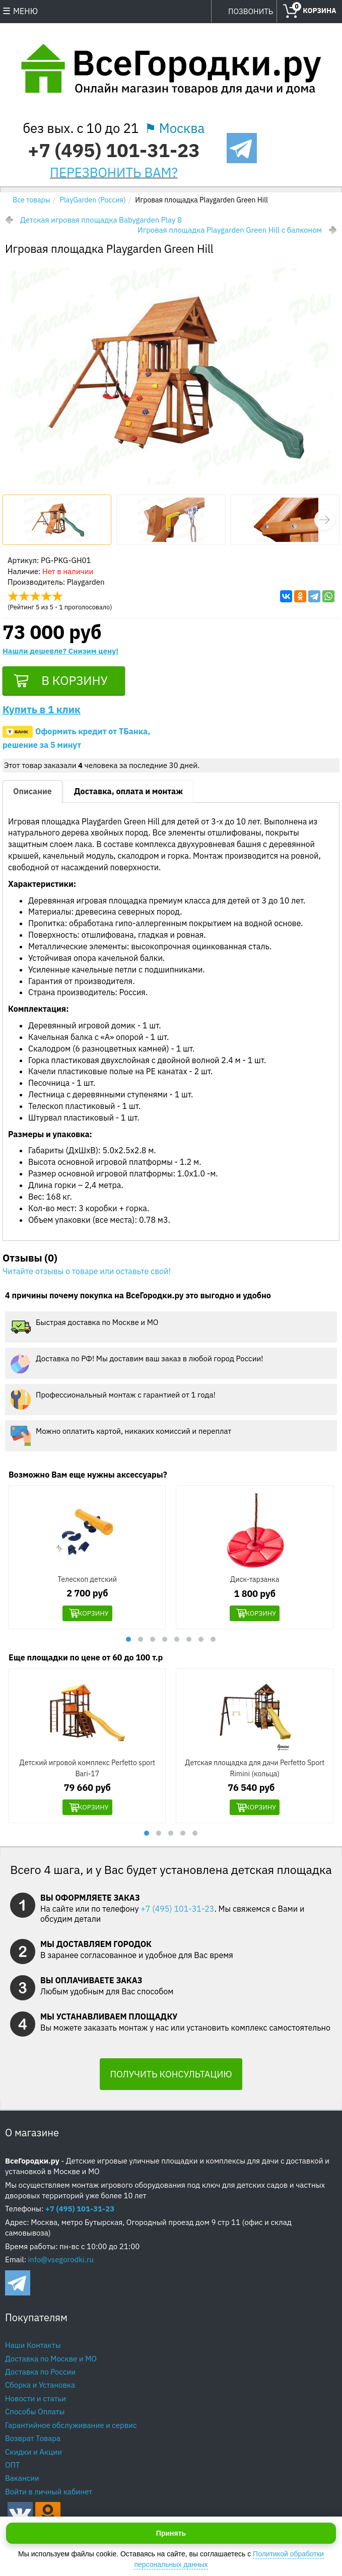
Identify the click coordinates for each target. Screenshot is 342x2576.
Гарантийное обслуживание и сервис (70, 2428)
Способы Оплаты (34, 2415)
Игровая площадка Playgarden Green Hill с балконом (230, 230)
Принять (171, 2533)
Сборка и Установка (40, 2389)
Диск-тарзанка (254, 1582)
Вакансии (22, 2482)
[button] (324, 520)
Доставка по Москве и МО (51, 2362)
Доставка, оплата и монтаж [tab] (128, 794)
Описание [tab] (32, 794)
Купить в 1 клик (42, 712)
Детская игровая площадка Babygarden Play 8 (101, 220)
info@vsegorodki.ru (61, 2263)
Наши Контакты (33, 2348)
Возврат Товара (32, 2442)
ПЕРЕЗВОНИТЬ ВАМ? (114, 172)
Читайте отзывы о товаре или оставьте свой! (87, 1274)
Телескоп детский (87, 1582)
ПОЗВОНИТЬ (250, 11)
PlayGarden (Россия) (93, 199)
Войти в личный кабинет (48, 2495)
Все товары (31, 199)
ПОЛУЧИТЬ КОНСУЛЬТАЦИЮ (171, 2077)
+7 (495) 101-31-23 (114, 150)
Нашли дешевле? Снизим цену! (60, 651)
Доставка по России (40, 2375)
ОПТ (12, 2468)
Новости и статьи (35, 2402)
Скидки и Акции (33, 2455)
